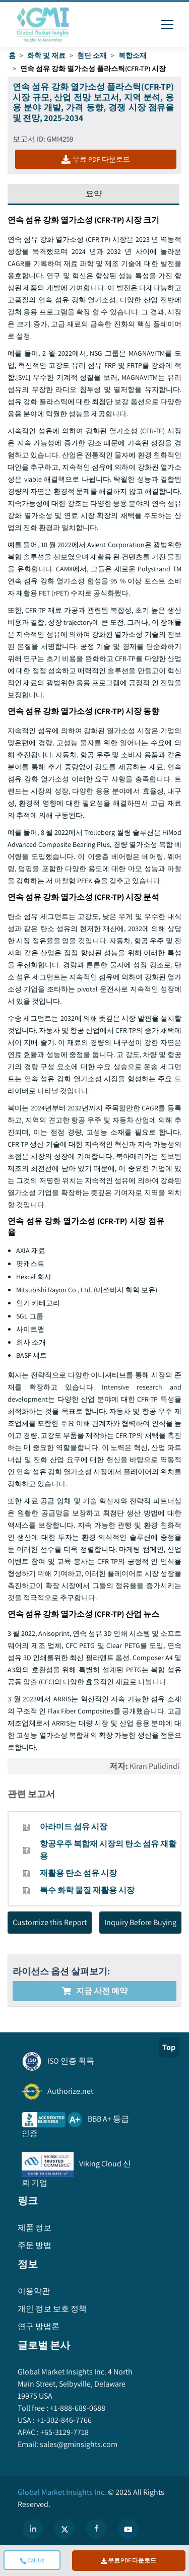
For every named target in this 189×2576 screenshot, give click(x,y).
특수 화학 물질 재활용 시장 (87, 1890)
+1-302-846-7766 (63, 2420)
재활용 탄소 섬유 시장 (78, 1873)
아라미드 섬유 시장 (73, 1826)
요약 (94, 193)
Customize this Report (50, 1922)
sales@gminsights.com (77, 2444)
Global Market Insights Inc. (62, 2492)
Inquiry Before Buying (140, 1922)
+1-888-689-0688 (76, 2408)
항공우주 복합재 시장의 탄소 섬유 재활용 (108, 1849)
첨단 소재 (92, 55)
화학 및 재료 (46, 55)
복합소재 (132, 55)
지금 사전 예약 (95, 1991)
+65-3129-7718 (64, 2432)
